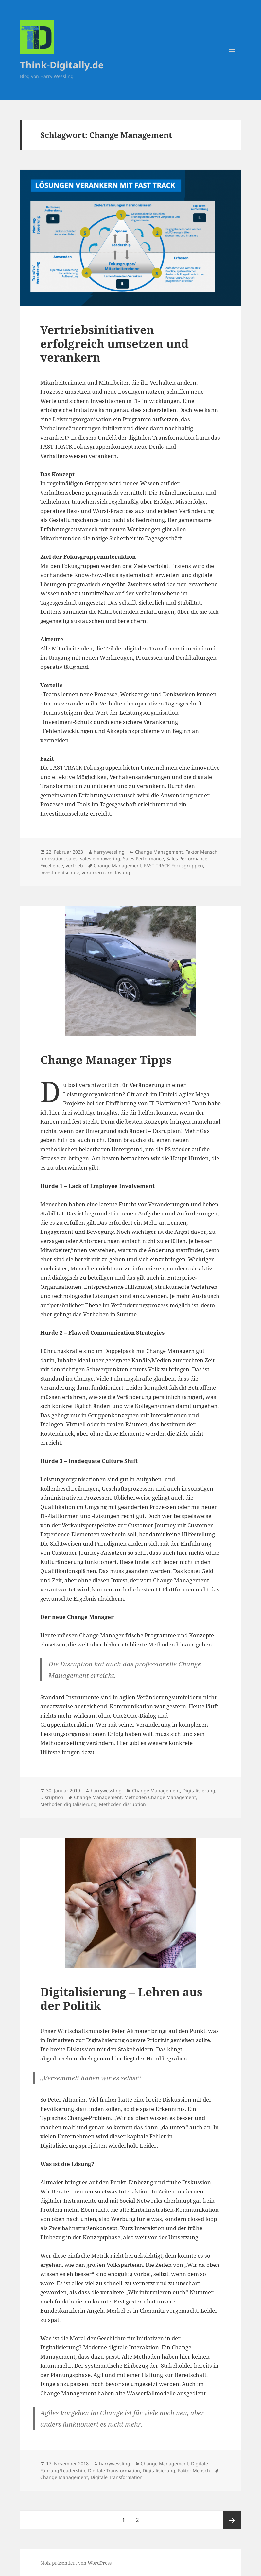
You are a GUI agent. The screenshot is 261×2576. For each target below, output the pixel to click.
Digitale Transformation (114, 2470)
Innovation (52, 859)
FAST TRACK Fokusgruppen (173, 865)
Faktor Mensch (201, 852)
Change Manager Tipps (106, 1059)
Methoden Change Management (160, 1797)
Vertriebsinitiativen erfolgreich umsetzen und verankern (114, 343)
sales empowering (100, 859)
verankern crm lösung (106, 872)
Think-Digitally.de (62, 64)
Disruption (51, 1797)
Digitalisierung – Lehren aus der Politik (121, 1998)
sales (72, 859)
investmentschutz (59, 872)
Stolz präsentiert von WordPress (76, 2563)
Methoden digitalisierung (68, 1804)
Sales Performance (143, 859)
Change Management (159, 852)
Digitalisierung (199, 1790)
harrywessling (109, 852)
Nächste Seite (232, 2520)
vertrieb (74, 865)
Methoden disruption (122, 1804)
